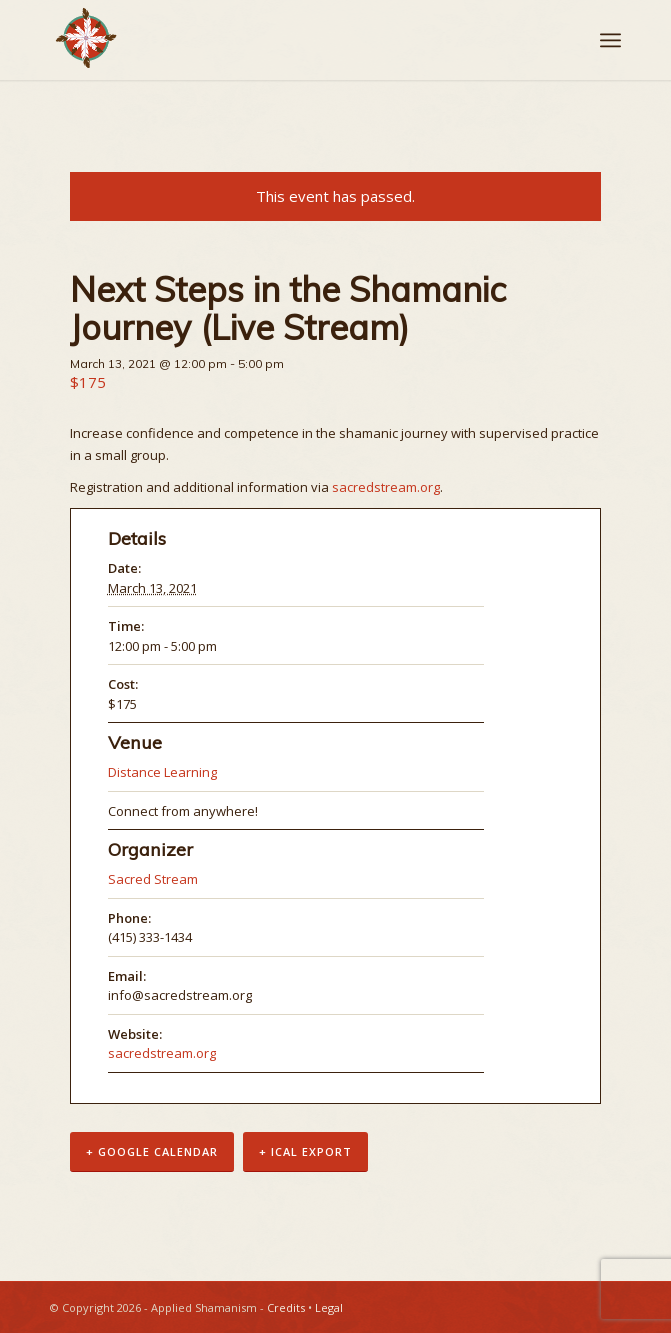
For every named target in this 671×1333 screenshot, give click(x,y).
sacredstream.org (386, 487)
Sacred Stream (153, 879)
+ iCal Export (305, 1151)
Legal (329, 1307)
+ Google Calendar (152, 1151)
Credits (286, 1307)
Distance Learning (162, 772)
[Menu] (610, 40)
